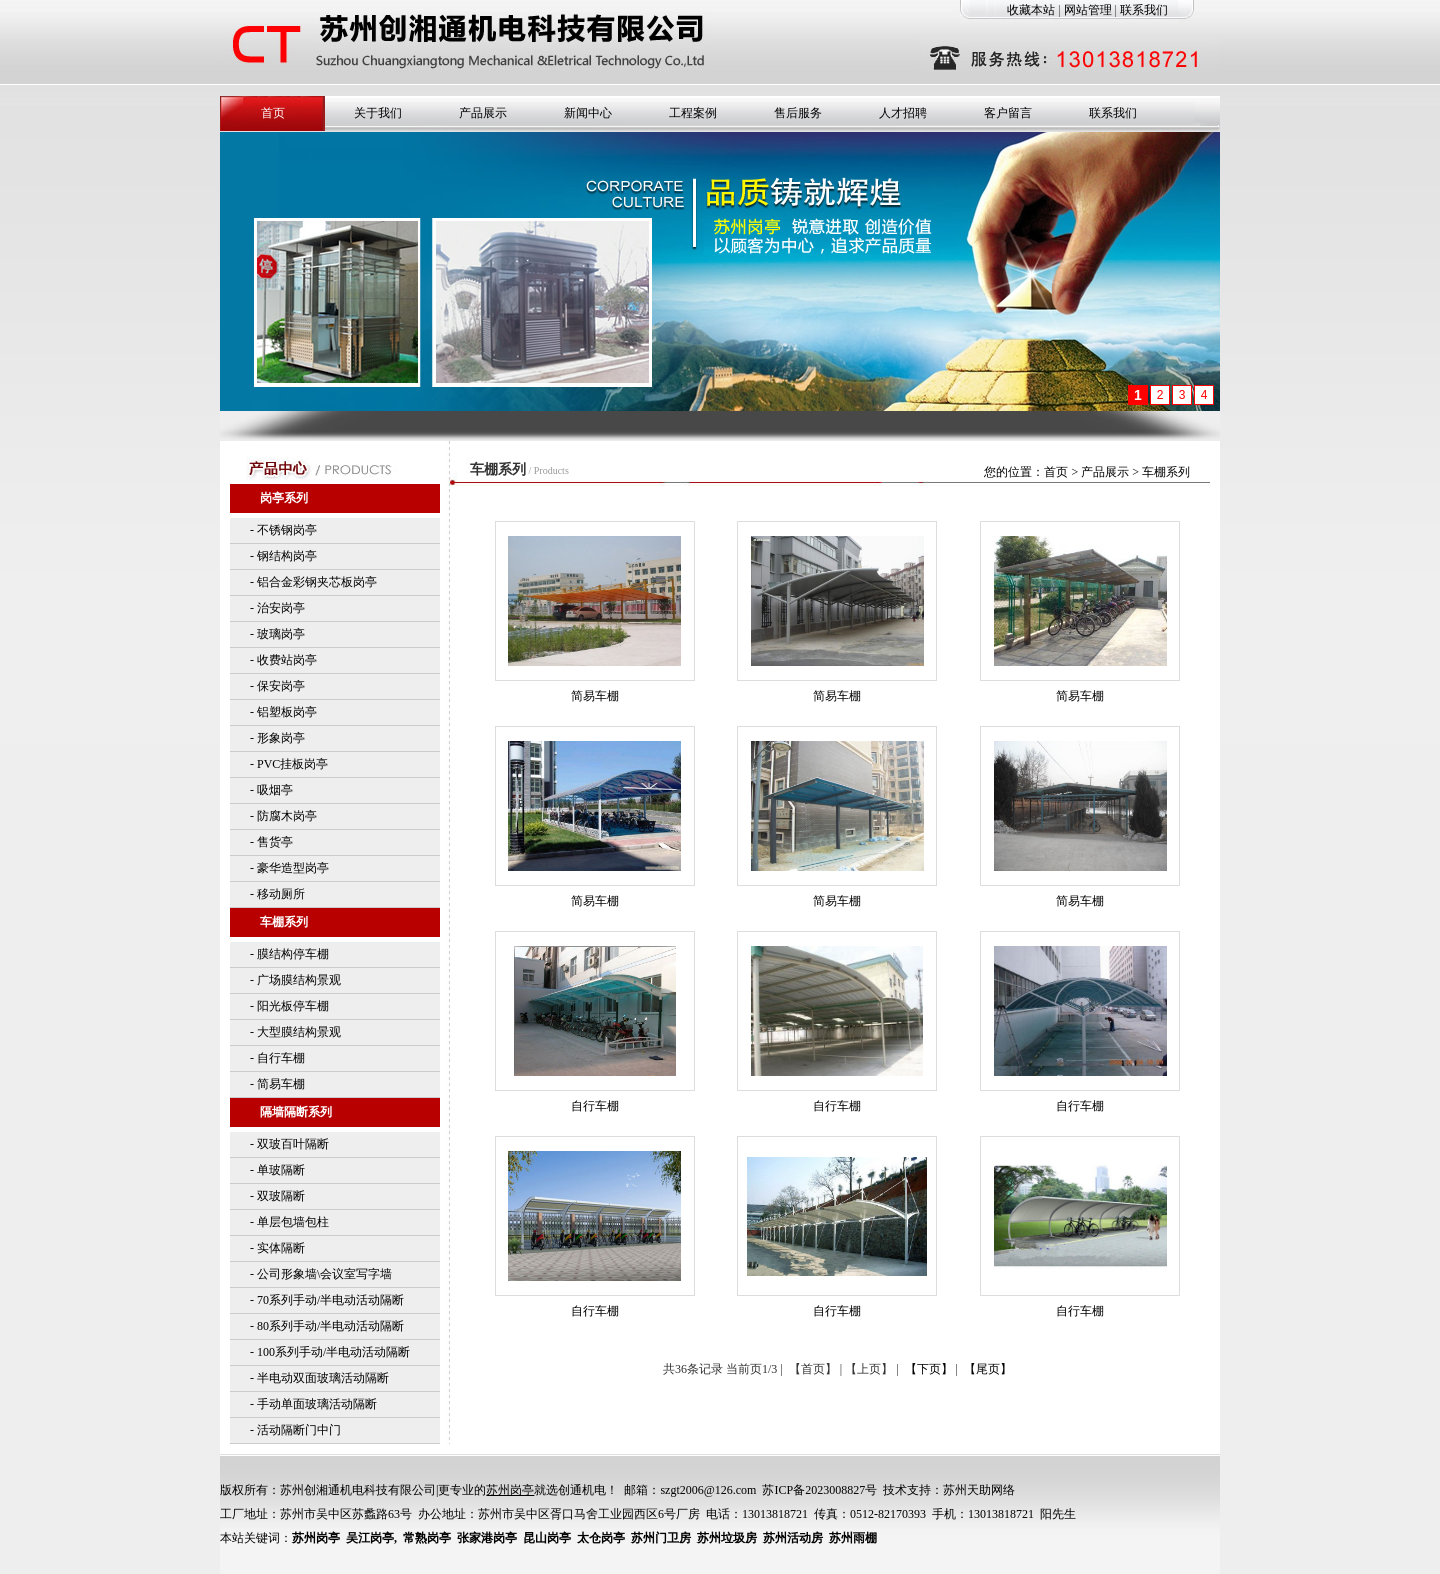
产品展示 (483, 113)
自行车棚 (595, 1106)
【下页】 (929, 1369)
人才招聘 (903, 113)
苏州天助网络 (979, 1490)
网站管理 (1088, 10)
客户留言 (1008, 113)
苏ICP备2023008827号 (819, 1490)
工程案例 (693, 113)
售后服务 (798, 113)
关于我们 (378, 113)
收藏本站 (1031, 10)
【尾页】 (988, 1369)
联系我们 (1144, 10)
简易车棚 (595, 696)
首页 (273, 113)
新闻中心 (588, 113)
